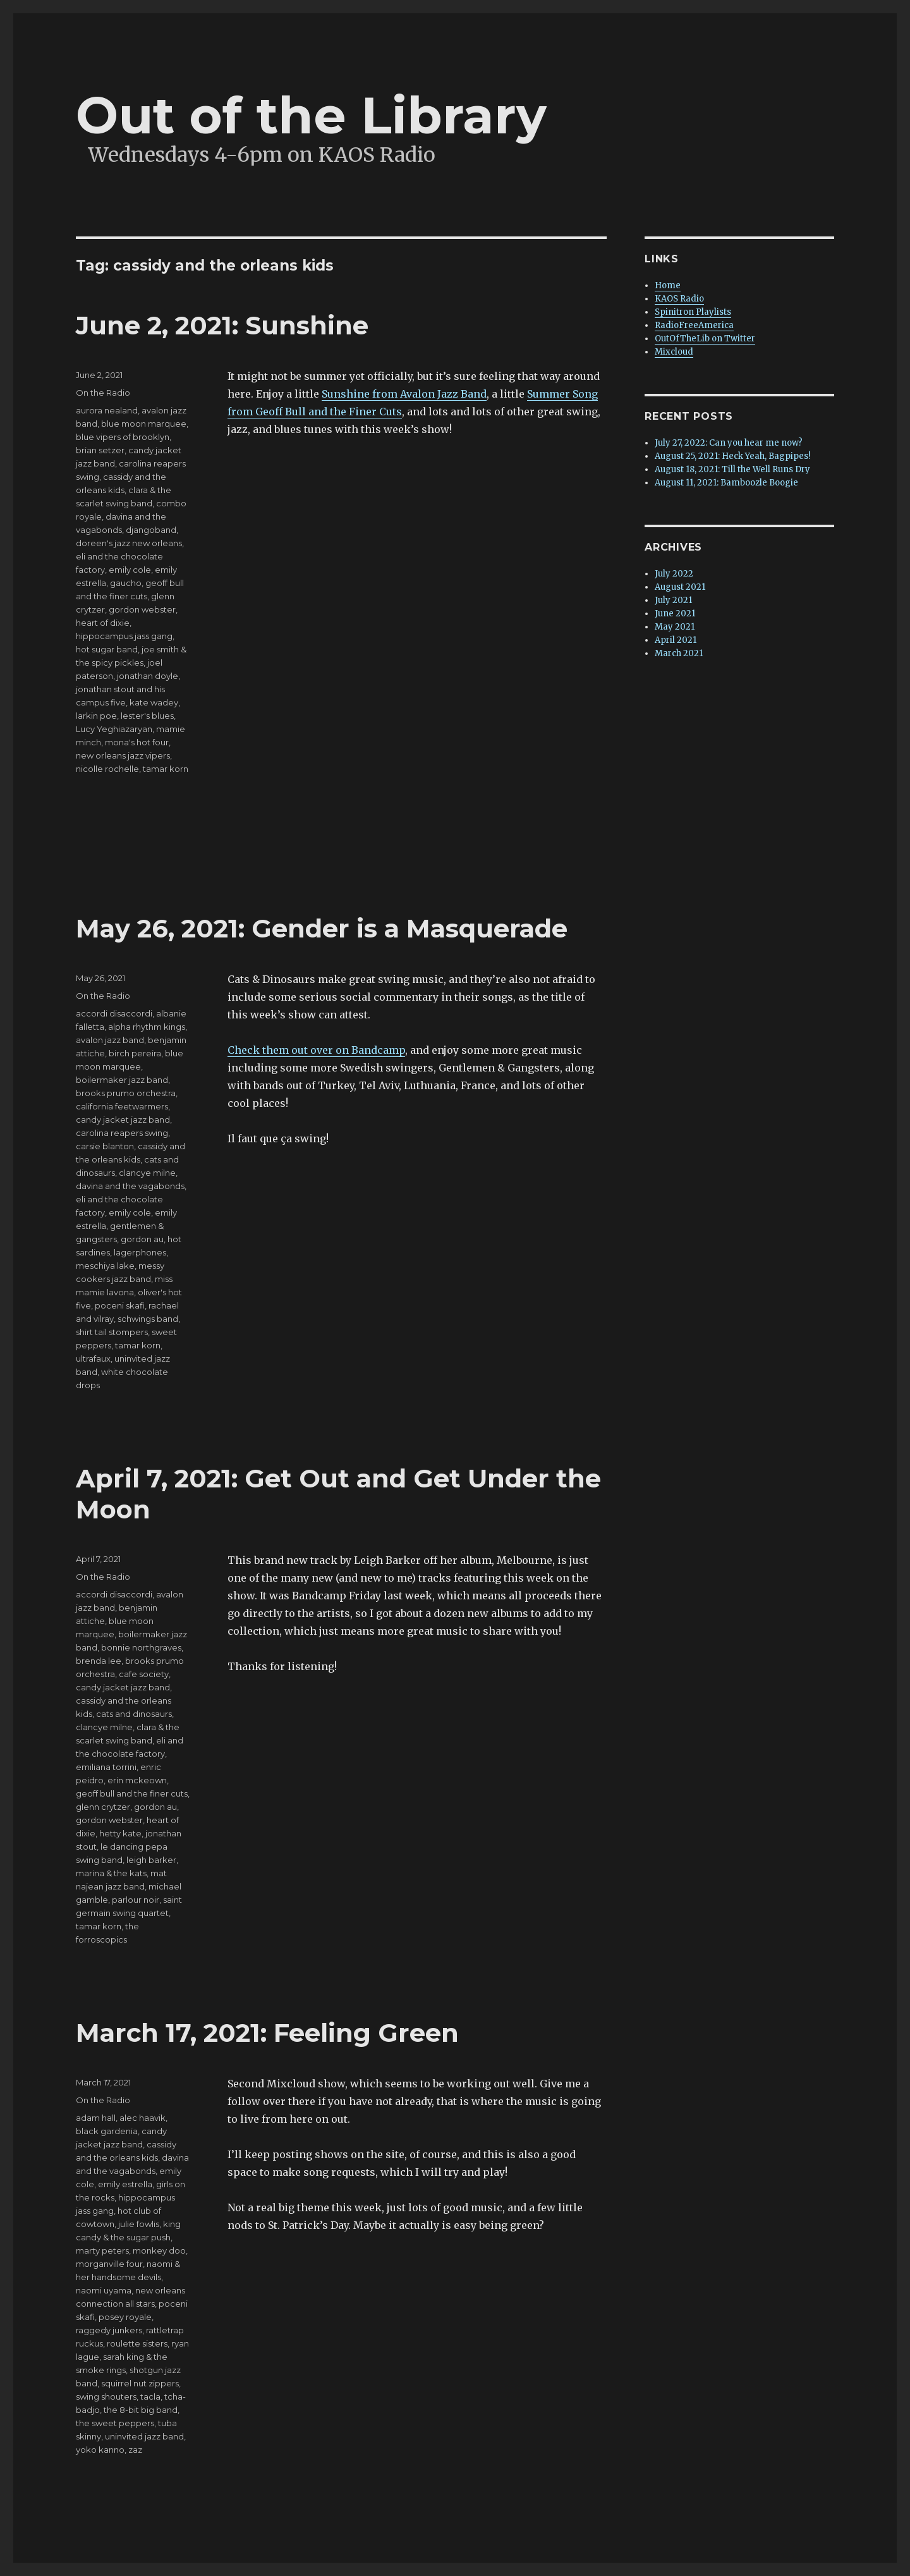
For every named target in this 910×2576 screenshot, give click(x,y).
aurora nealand (107, 410)
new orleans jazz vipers (123, 755)
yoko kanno (100, 2450)
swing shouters (106, 2396)
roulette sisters (137, 2343)
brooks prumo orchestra (126, 1093)
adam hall (96, 2118)
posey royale (125, 2317)
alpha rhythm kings (146, 1027)
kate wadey (154, 702)
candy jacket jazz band (123, 1119)
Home (668, 285)
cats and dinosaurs (134, 1714)
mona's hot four (137, 742)
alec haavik (142, 2118)
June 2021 (675, 613)
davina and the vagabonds (130, 1186)
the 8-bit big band (141, 2410)
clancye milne (147, 1173)
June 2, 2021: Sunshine (222, 325)
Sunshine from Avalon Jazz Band (404, 394)
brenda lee (98, 1661)
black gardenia (107, 2131)
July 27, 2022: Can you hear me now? (729, 442)
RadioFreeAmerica (694, 325)
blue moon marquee (143, 423)
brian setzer (100, 450)
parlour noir (135, 1900)
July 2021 (673, 600)
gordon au (142, 1239)
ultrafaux (93, 1358)
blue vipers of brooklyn (122, 437)
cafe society (144, 1674)
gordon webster (142, 609)
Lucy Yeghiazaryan (114, 729)
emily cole (130, 570)
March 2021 (679, 653)
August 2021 (680, 587)
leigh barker (151, 1860)
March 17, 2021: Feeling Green (267, 2032)
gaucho (126, 583)
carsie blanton (105, 1146)
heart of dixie (103, 623)
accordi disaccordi (114, 1013)
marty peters (102, 2250)
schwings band (148, 1319)
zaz (135, 2450)
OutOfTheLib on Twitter (705, 338)
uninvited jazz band (144, 2436)
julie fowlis (138, 2224)
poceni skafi (120, 1305)
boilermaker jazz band (122, 1080)
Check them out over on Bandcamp (316, 1050)
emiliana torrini (106, 1767)
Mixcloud (674, 351)
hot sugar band (107, 649)
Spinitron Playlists (693, 312)
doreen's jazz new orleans (129, 543)
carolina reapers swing (122, 1133)
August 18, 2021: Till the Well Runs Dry (732, 469)
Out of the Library (311, 115)
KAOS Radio (679, 298)
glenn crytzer (103, 1807)
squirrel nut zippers (140, 2383)
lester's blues (147, 716)
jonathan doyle (147, 676)
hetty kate (120, 1833)
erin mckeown (137, 1780)
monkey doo (159, 2250)
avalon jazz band (110, 1040)
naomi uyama (103, 2290)
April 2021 (675, 640)
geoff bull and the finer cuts (132, 1793)
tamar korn (165, 769)
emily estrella (125, 2184)
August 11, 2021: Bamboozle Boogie (726, 482)
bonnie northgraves (141, 1647)
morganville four (109, 2264)
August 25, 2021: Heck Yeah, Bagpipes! (732, 456)
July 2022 (674, 573)
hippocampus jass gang (124, 636)
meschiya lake (105, 1266)
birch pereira (135, 1053)
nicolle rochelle (107, 769)
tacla (150, 2396)
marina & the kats (111, 1873)
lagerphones (140, 1252)
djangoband (151, 530)
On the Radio (103, 393)
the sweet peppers (115, 2423)
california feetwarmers (122, 1106)
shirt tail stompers (112, 1332)
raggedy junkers (109, 2330)
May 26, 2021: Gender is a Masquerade (321, 928)
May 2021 (675, 626)
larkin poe (96, 716)
